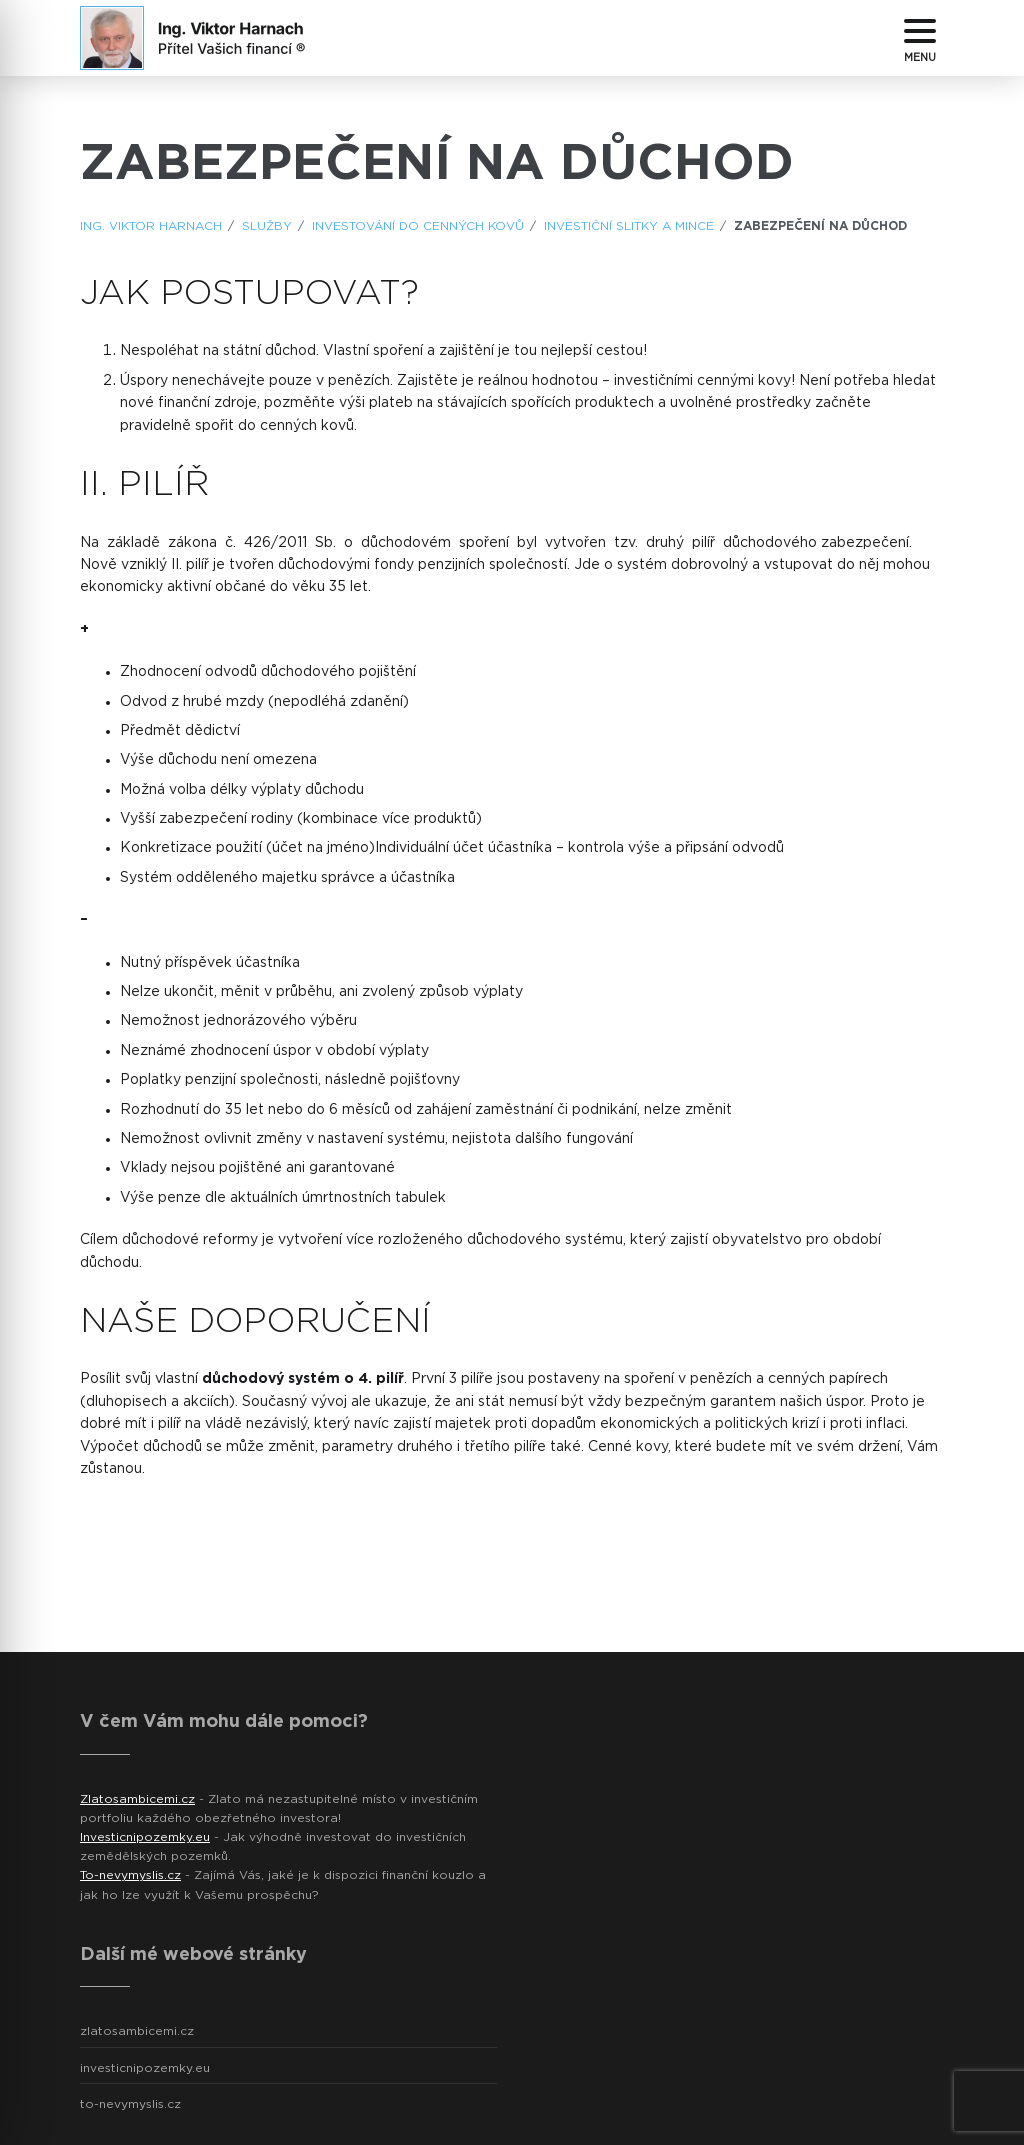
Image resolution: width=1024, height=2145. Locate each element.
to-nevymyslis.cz (130, 2104)
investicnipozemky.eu (145, 2068)
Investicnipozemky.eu (145, 1837)
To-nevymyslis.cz (130, 1875)
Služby (267, 226)
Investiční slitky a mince (629, 226)
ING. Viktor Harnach (151, 226)
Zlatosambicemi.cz (137, 1799)
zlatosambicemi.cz (137, 2031)
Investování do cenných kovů (418, 226)
